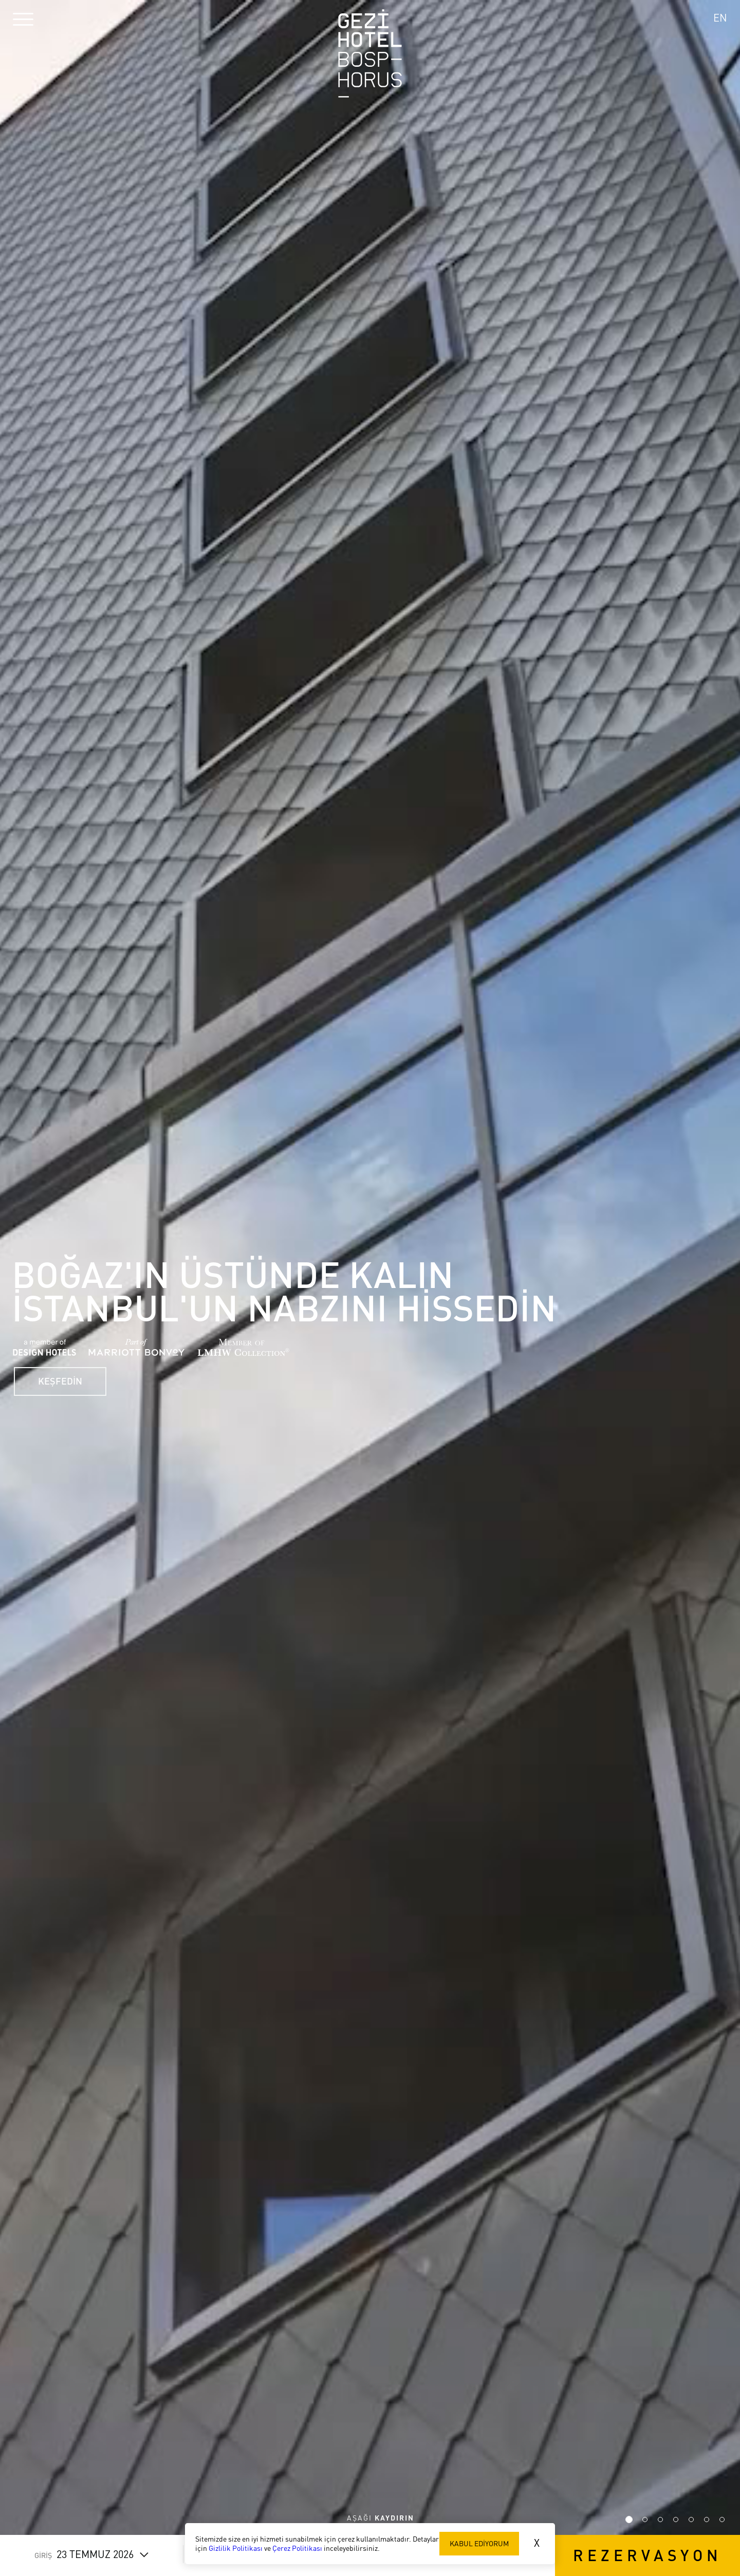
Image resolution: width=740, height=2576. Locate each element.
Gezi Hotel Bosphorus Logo (370, 53)
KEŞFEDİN (66, 1377)
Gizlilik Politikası (236, 2548)
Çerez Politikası (297, 2548)
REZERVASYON (647, 2555)
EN (720, 17)
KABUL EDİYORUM (479, 2543)
